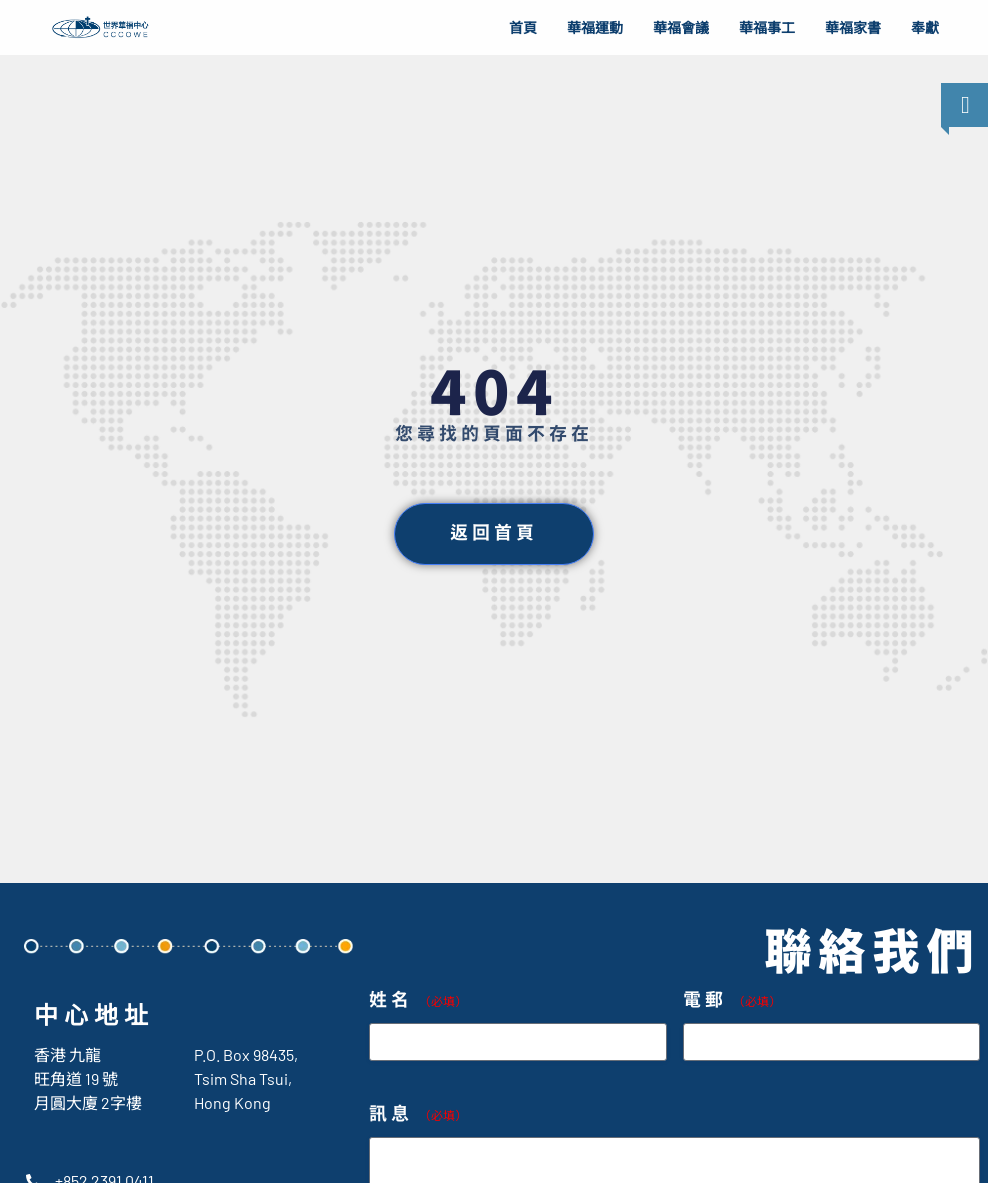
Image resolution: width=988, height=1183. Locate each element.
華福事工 (767, 28)
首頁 (523, 28)
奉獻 (925, 28)
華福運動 (595, 28)
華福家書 (853, 28)
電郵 (732, 1000)
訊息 (418, 1114)
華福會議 (681, 28)
